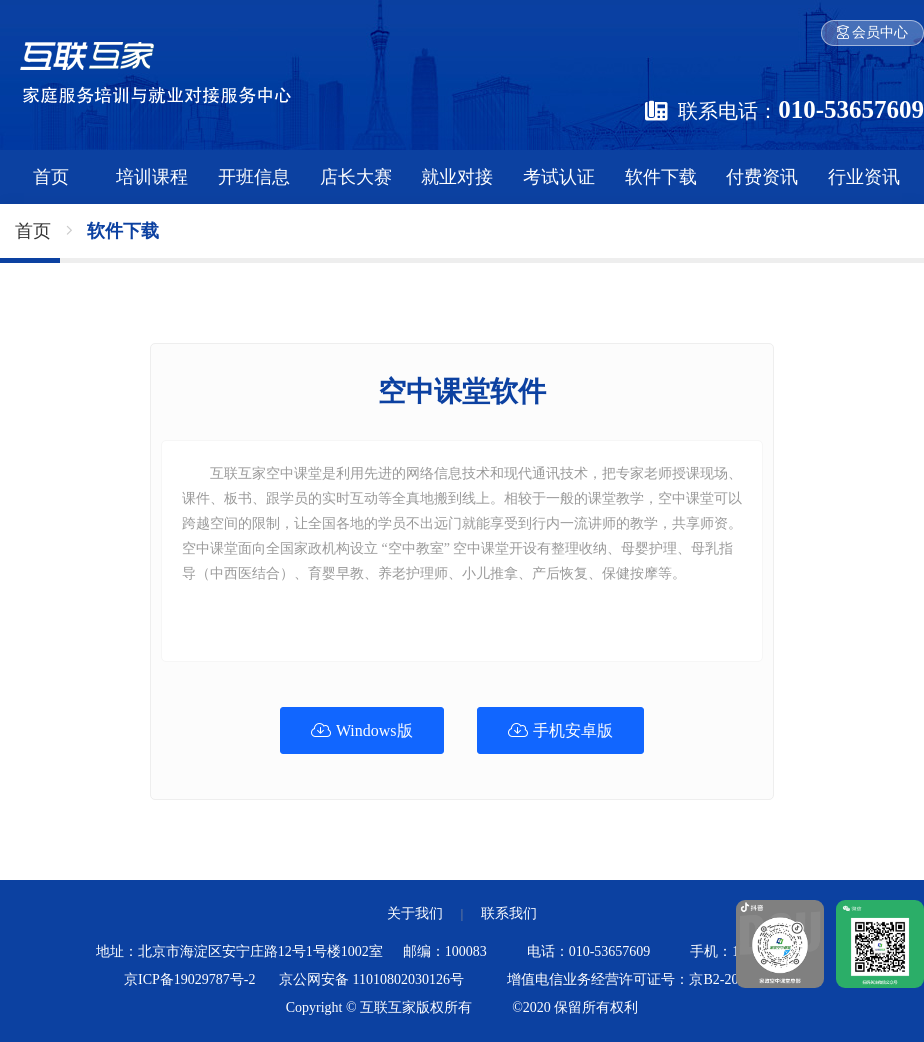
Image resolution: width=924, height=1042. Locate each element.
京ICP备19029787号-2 (189, 979)
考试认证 (559, 177)
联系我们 (509, 913)
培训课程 (152, 177)
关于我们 (415, 913)
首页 (51, 177)
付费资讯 (762, 177)
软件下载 (661, 177)
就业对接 (457, 177)
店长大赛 (356, 177)
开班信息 (254, 177)
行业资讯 (864, 177)
